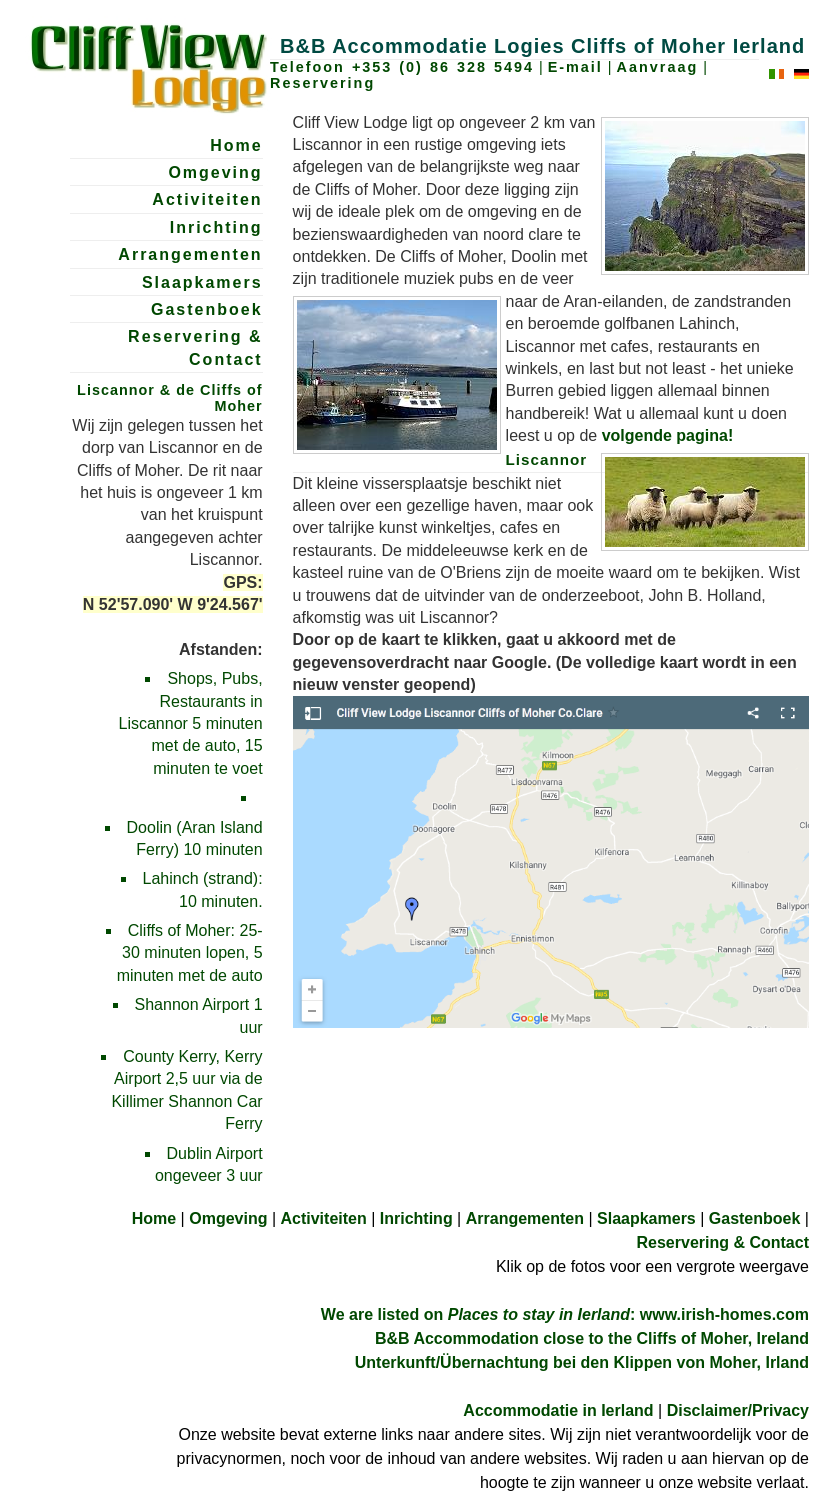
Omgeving (215, 172)
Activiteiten (207, 199)
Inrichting (216, 227)
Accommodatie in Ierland (558, 1410)
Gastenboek (207, 309)
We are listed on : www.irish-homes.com (565, 1314)
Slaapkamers (202, 282)
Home (236, 145)
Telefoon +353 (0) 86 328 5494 (402, 67)
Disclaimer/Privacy (738, 1410)
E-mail (575, 67)
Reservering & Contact (195, 347)
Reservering (322, 83)
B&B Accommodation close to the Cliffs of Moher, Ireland (592, 1338)
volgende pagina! (668, 435)
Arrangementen (190, 254)
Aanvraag (658, 67)
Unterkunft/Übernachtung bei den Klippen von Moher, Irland (582, 1362)
